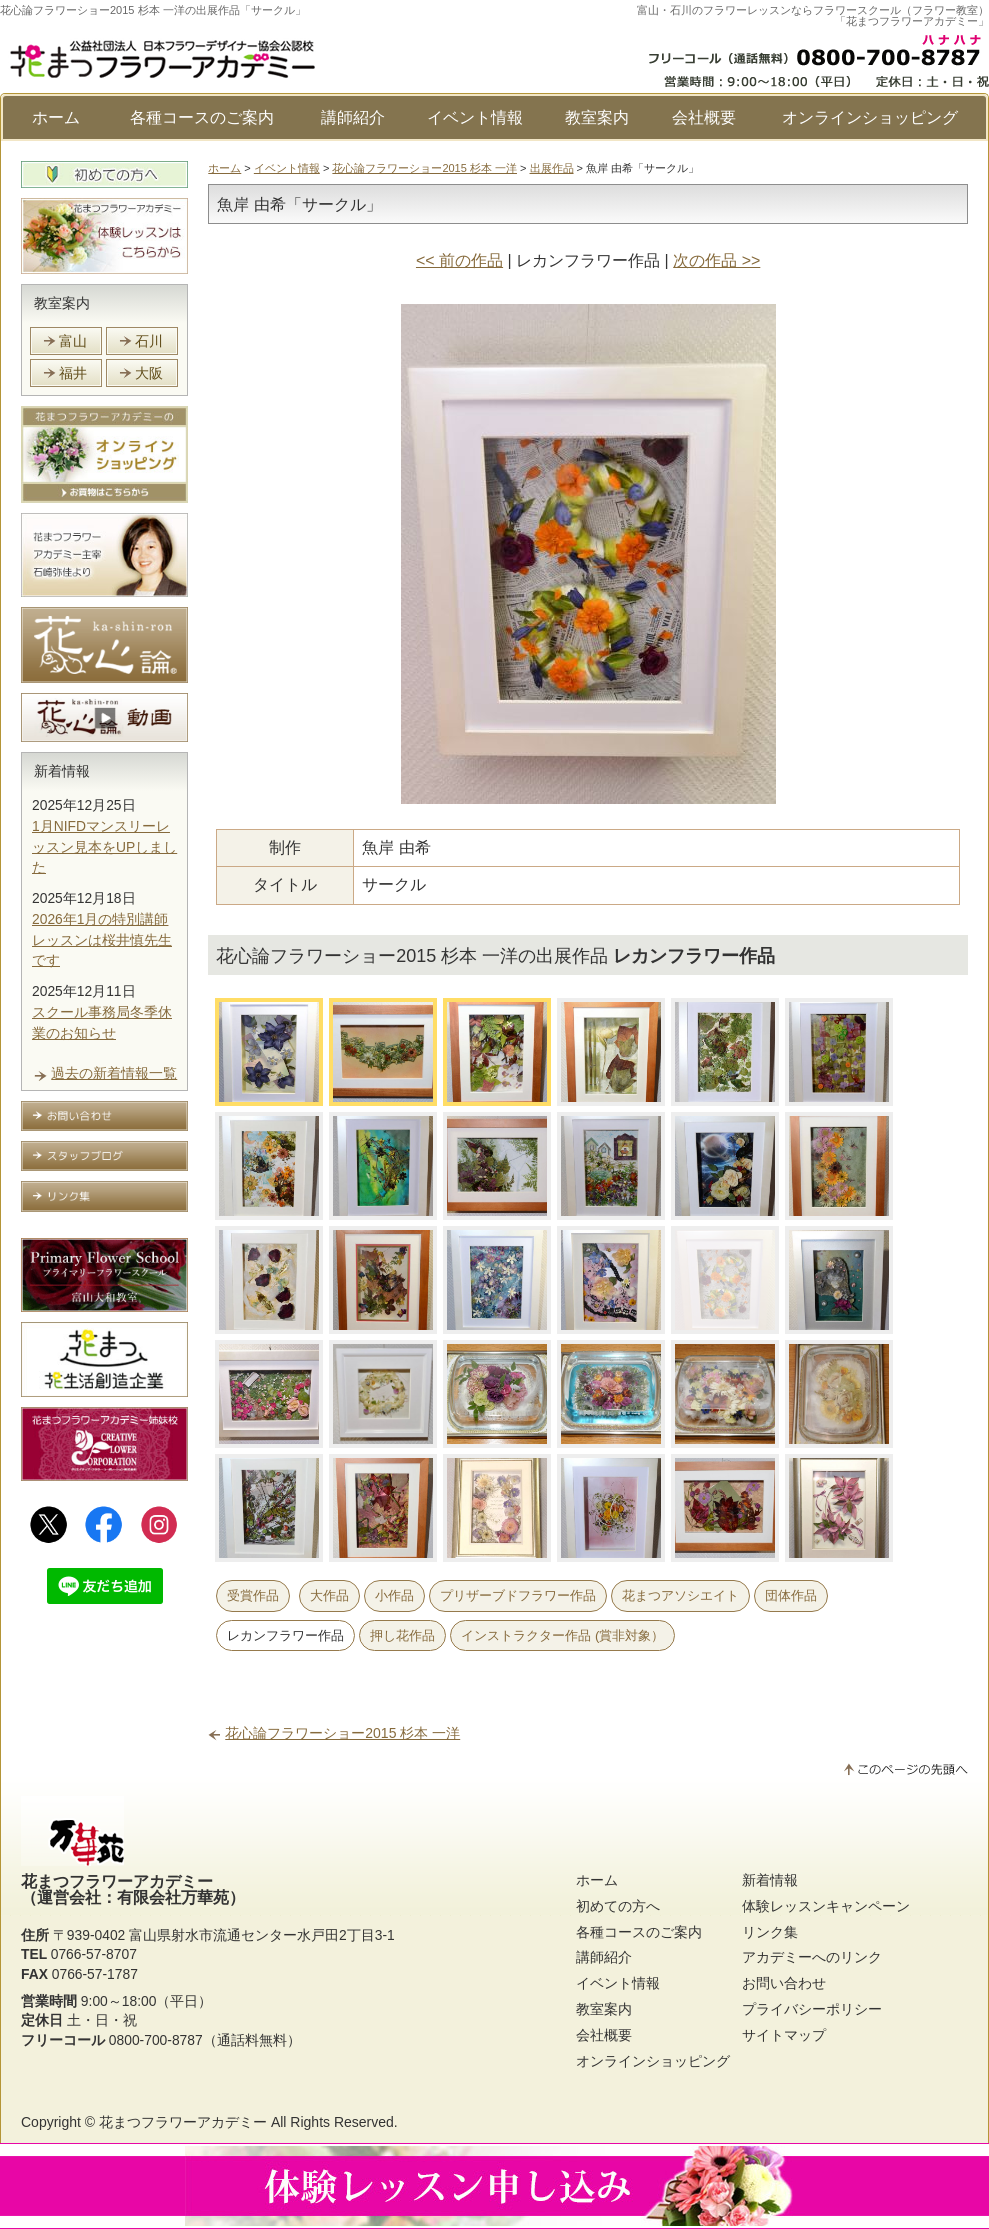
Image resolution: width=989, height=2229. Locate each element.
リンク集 (770, 1932)
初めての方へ (618, 1906)
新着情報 (62, 771)
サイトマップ (784, 2035)
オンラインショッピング (870, 117)
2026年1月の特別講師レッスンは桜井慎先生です (102, 940)
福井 (73, 373)
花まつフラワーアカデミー (183, 2122)
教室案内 (597, 117)
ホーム (56, 117)
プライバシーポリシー (812, 2009)
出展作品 (552, 168)
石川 (149, 341)
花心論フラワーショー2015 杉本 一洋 (424, 168)
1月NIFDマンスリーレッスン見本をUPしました (104, 847)
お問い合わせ (784, 1983)
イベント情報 (475, 117)
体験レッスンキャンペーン (826, 1906)
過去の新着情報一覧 (114, 1073)
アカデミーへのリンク (812, 1957)
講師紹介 (353, 117)
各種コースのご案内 (202, 117)
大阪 (149, 373)
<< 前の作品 (459, 260)
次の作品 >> (716, 260)
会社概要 (704, 117)
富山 (73, 341)
